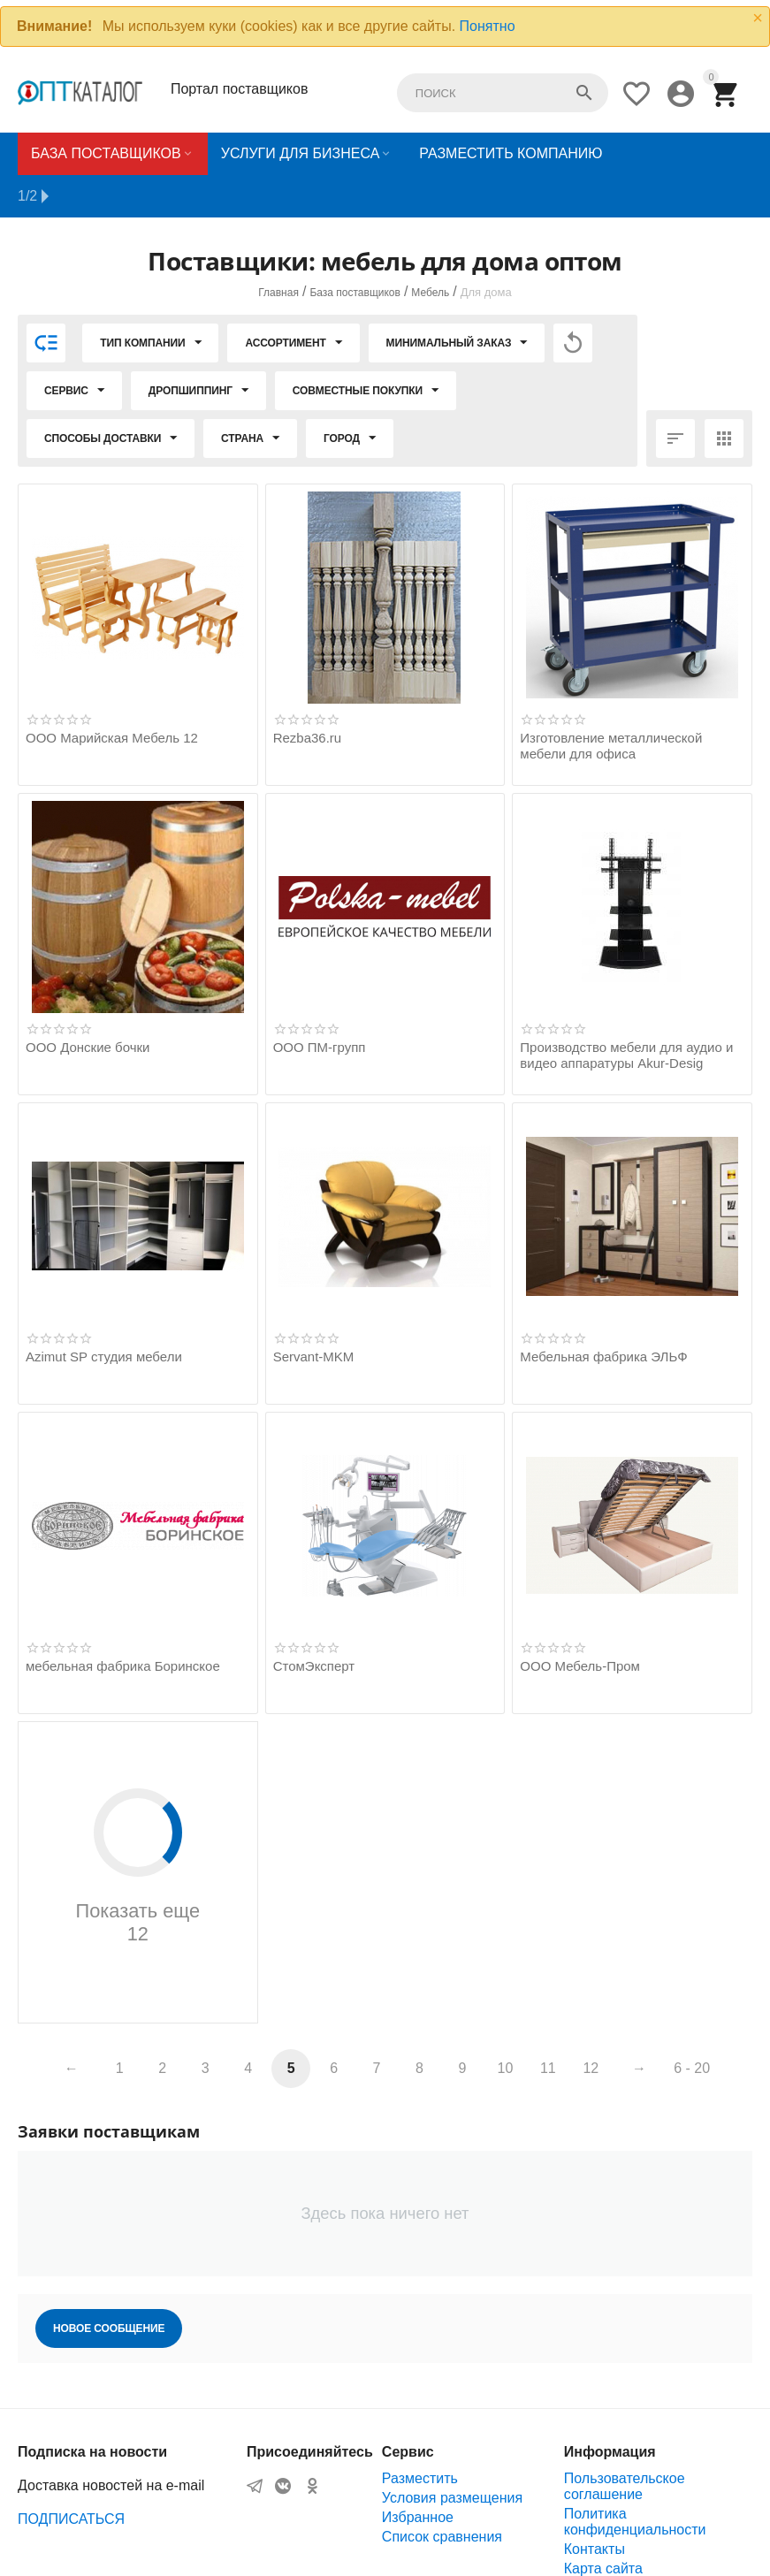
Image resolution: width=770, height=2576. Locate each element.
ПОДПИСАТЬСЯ (71, 2476)
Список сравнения (442, 2494)
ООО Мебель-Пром (580, 1623)
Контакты (594, 2506)
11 (548, 2025)
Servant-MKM (314, 1314)
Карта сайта (603, 2526)
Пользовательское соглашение (624, 2443)
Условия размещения (452, 2455)
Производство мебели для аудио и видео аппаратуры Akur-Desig (626, 1012)
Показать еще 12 (138, 1824)
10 (505, 2025)
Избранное (418, 2474)
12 (590, 2025)
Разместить (420, 2435)
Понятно (487, 26)
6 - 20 (692, 2025)
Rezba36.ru (307, 695)
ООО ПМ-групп (319, 1004)
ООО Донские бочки (87, 1004)
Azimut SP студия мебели (104, 1314)
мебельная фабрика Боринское (123, 1623)
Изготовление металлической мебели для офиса (611, 703)
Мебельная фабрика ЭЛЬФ (603, 1314)
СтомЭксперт (314, 1623)
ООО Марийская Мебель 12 (112, 695)
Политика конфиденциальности (635, 2479)
